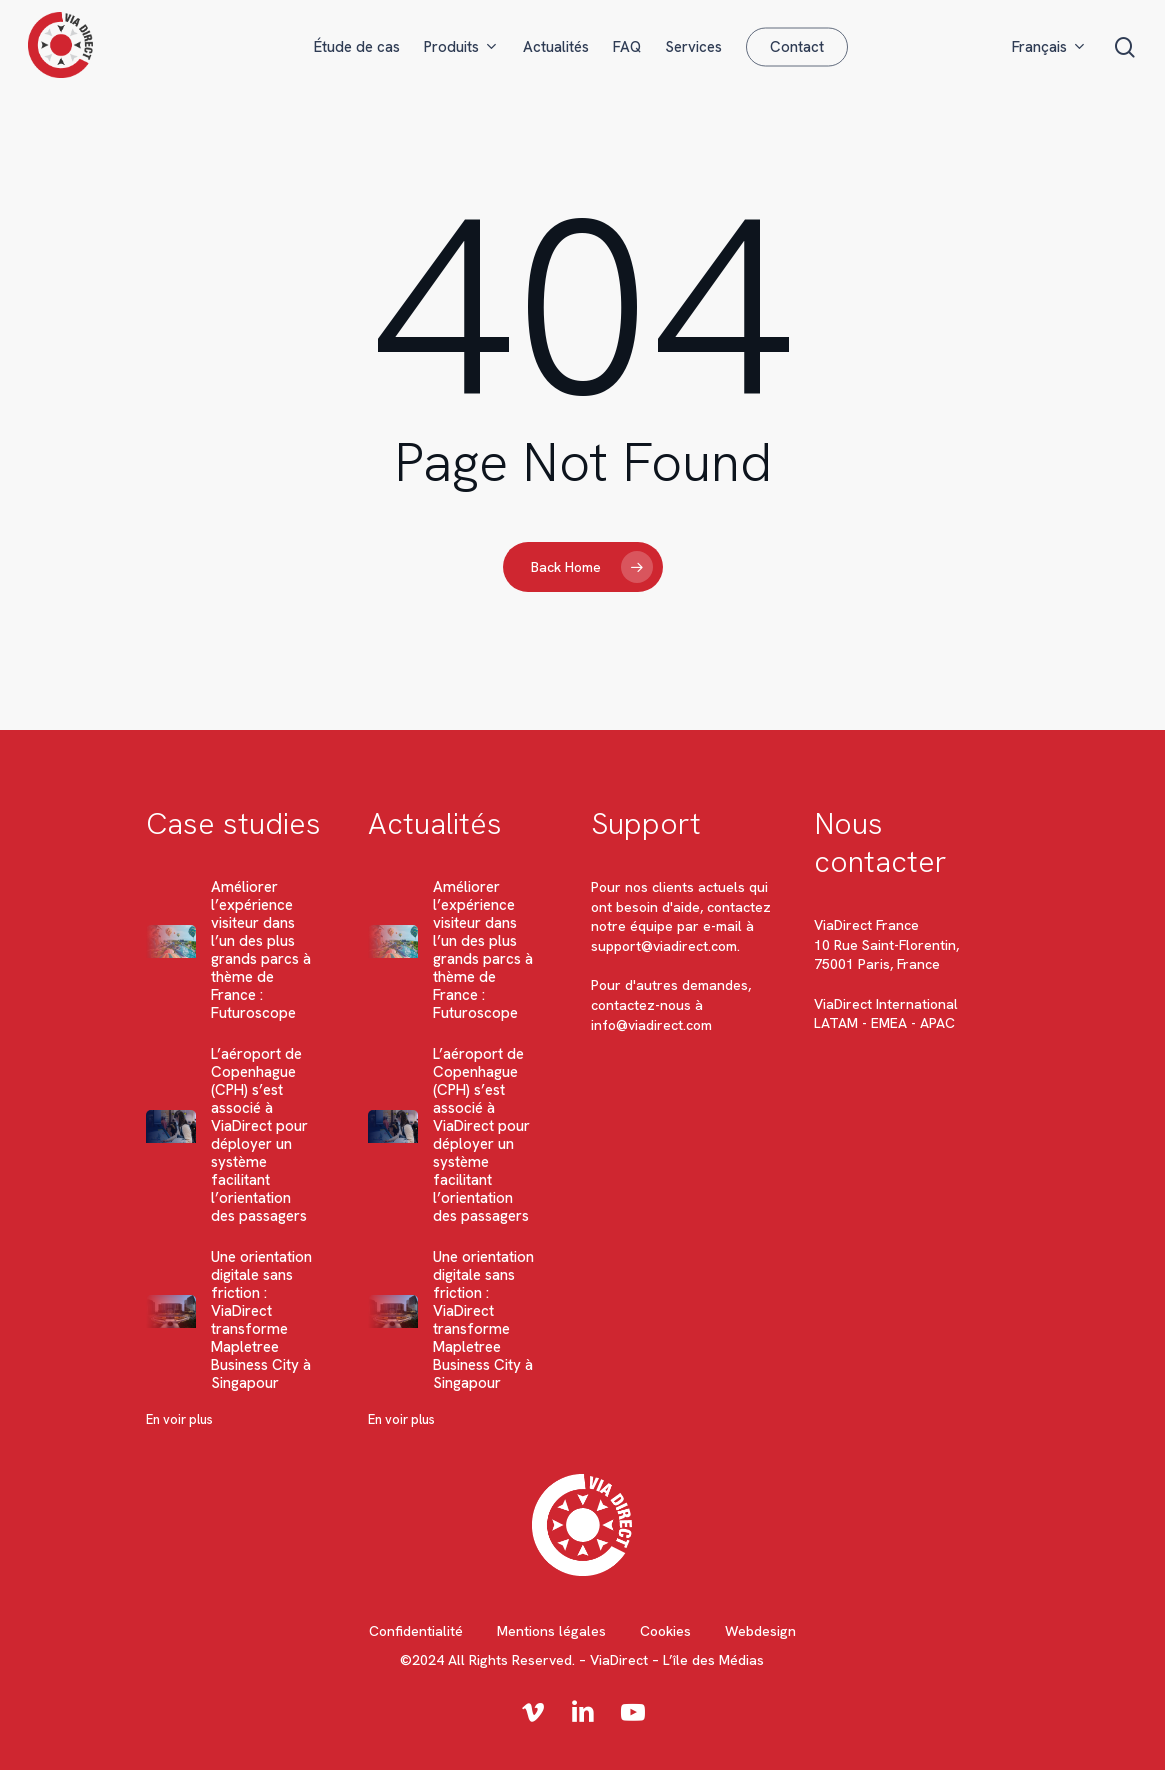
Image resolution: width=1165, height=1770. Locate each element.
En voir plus (179, 1419)
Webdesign (760, 1631)
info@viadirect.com (651, 1025)
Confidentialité (416, 1631)
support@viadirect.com (664, 946)
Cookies (665, 1631)
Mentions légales (551, 1631)
